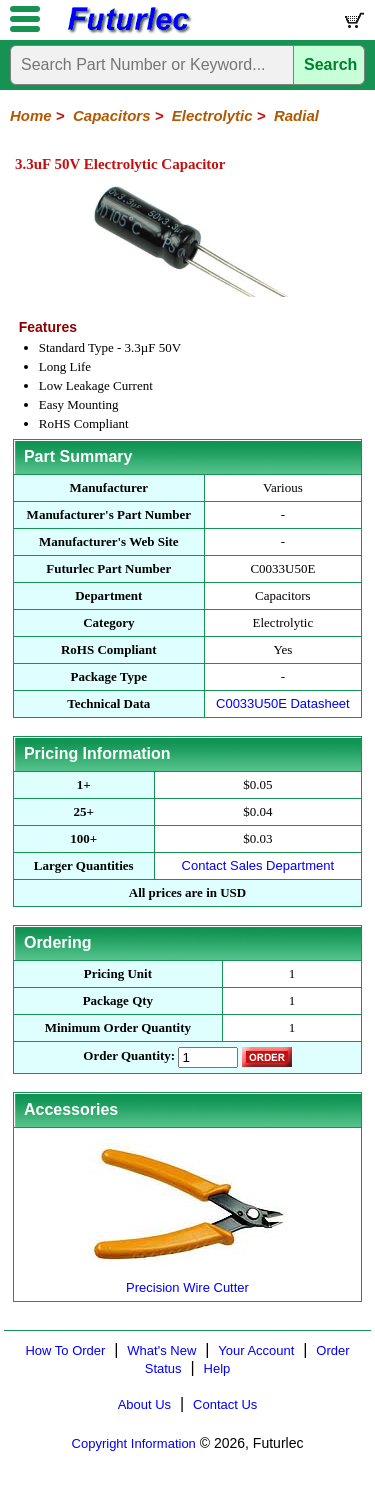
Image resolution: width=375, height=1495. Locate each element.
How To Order (65, 1350)
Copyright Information (134, 1443)
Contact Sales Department (258, 865)
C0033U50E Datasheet (283, 703)
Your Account (256, 1350)
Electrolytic (212, 115)
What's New (161, 1350)
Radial (296, 115)
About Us (144, 1404)
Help (217, 1368)
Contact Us (225, 1404)
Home (31, 115)
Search (330, 64)
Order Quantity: (129, 1055)
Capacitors (112, 115)
